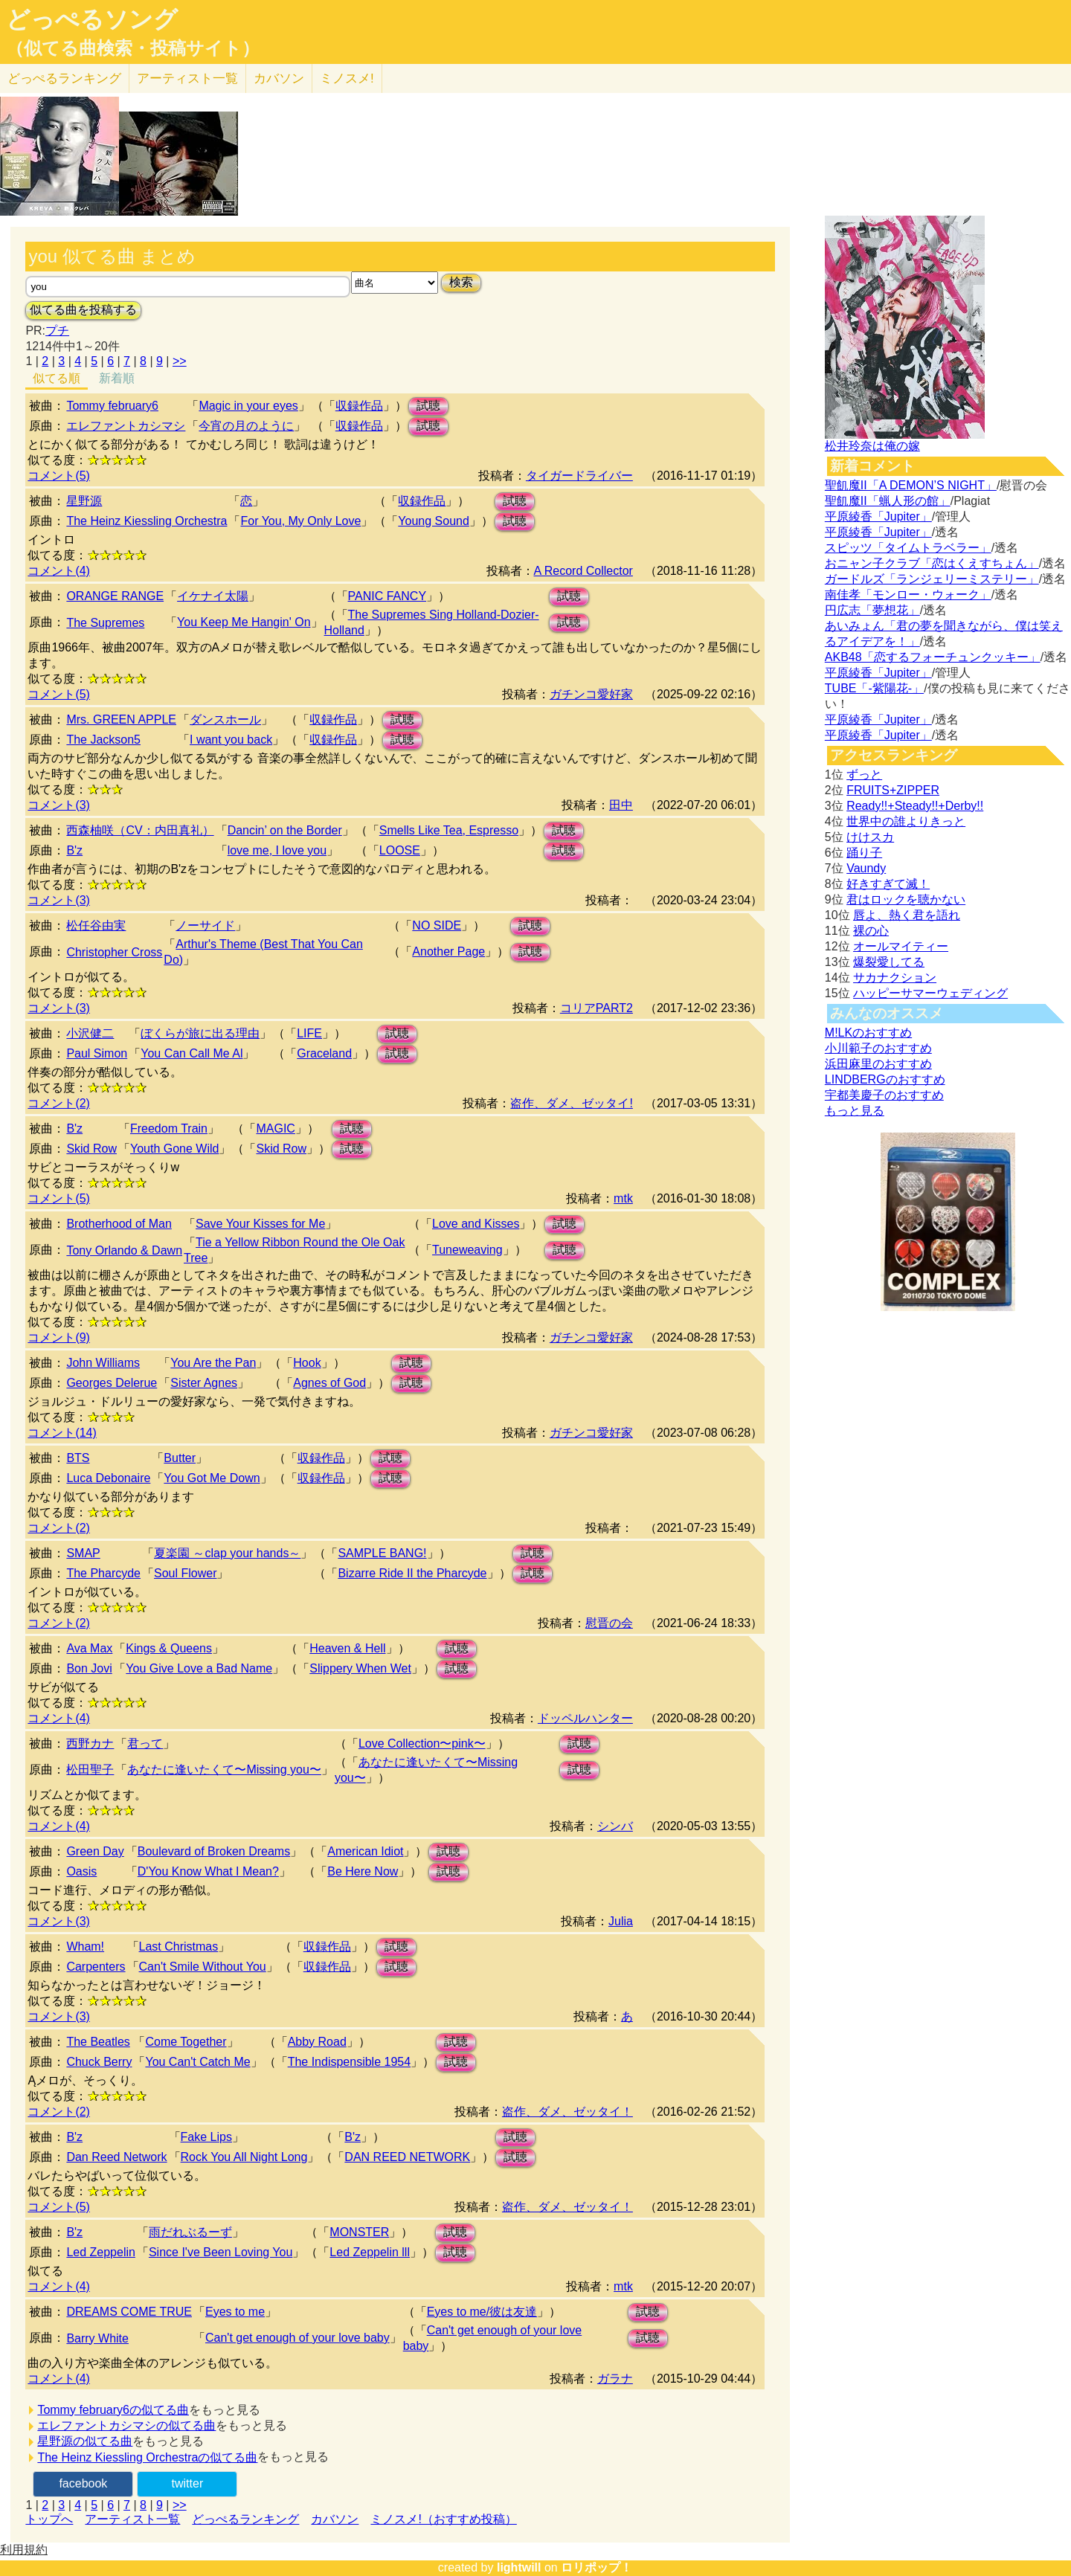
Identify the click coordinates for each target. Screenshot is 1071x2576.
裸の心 (871, 930)
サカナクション (894, 977)
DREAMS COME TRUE (129, 2311)
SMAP (83, 1553)
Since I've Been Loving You (220, 2252)
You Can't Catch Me (197, 2061)
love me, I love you (277, 850)
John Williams (103, 1362)
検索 (461, 282)
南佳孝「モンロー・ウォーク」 (908, 594)
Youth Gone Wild (174, 1148)
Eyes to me (235, 2311)
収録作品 (359, 405)
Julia (620, 1921)
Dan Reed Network (116, 2157)
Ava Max (89, 1648)
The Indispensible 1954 (349, 2061)
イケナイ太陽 (212, 596)
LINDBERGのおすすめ (885, 1079)
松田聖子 (90, 1769)
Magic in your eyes (248, 405)
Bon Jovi (89, 1668)
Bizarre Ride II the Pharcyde (412, 1573)
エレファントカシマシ (125, 425)
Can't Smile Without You (202, 1966)
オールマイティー (900, 946)
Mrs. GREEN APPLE (121, 719)
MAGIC (275, 1128)
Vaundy (866, 868)
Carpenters (95, 1966)
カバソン (279, 78)
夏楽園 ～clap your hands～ (227, 1553)
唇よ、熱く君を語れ (906, 915)
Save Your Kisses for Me (260, 1223)
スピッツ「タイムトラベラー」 (908, 547)
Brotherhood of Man (118, 1223)
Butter (180, 1458)
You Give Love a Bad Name (199, 1668)
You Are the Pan (213, 1362)
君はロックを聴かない (905, 899)
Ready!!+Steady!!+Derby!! (914, 805)
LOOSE (399, 850)
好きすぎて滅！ (888, 884)
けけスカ (870, 837)
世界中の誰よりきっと (905, 821)
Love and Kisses (475, 1223)
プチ (57, 330)
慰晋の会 (609, 1623)
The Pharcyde (103, 1573)
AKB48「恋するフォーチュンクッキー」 (933, 657)
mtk (623, 1198)
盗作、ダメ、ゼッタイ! (571, 1103)
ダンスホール (225, 719)
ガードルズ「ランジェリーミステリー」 (932, 579)
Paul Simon (96, 1053)
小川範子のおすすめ (878, 1048)
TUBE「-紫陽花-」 (874, 688)
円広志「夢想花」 (872, 610)
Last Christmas (179, 1946)
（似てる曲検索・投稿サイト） (133, 48)
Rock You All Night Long (244, 2157)
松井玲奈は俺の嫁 (872, 445)
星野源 (84, 501)
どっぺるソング (92, 19)
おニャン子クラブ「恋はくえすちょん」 (932, 563)
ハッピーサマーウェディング (930, 993)
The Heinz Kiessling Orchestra (146, 521)
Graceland (324, 1053)
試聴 (428, 405)
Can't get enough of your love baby (297, 2337)
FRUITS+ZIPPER (892, 790)
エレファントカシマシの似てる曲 (126, 2425)
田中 (621, 805)
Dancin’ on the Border (285, 830)
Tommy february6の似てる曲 (113, 2409)
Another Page (448, 951)
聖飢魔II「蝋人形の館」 (888, 501)
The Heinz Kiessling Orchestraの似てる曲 (147, 2457)
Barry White (97, 2338)
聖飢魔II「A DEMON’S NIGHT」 (911, 485)
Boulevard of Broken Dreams (214, 1851)
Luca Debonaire (108, 1478)
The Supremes (105, 622)
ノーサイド (205, 925)
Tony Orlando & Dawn (124, 1250)
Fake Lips (206, 2137)
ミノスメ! (347, 78)
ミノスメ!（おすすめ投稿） (443, 2519)
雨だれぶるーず (190, 2232)
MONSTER (359, 2232)
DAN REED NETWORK (407, 2157)
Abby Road (317, 2041)
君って (145, 1743)
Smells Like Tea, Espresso (448, 830)
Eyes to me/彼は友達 (482, 2311)
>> (180, 361)
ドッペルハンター (585, 1718)
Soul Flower (185, 1573)
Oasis (81, 1871)
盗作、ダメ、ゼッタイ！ (567, 2111)
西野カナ (90, 1743)
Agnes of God (329, 1382)
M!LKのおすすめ (868, 1032)
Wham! (85, 1946)
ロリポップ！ (596, 2567)
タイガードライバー (579, 475)
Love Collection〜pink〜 (422, 1743)
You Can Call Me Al (191, 1053)
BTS (77, 1458)
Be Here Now (362, 1871)
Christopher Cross (114, 952)
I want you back (231, 739)
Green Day (94, 1851)
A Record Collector (583, 570)
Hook (307, 1362)
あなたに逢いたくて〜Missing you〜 (224, 1769)
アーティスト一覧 (132, 2519)
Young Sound (433, 521)
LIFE (309, 1033)
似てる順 (56, 378)
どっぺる (64, 78)
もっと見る (854, 1110)
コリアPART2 (596, 1008)
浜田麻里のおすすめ (878, 1063)
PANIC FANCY (387, 596)
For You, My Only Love (300, 521)
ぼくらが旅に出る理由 (200, 1033)
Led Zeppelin (100, 2252)
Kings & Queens (169, 1648)
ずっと (864, 774)
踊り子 (864, 852)
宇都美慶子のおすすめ (884, 1095)
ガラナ (615, 2378)
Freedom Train (169, 1128)
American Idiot (365, 1851)
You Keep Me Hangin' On (243, 622)
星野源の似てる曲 (84, 2441)
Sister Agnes (203, 1382)
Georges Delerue (111, 1382)
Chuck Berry (99, 2061)
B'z (74, 850)
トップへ (49, 2519)
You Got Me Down (212, 1478)
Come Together (185, 2041)
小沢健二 (90, 1033)
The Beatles (97, 2041)
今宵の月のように (246, 425)
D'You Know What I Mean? (208, 1871)
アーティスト (187, 78)
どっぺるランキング (245, 2519)
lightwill (519, 2567)
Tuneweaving (467, 1249)
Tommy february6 (112, 405)
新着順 (117, 378)
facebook (83, 2483)
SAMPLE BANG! (382, 1553)
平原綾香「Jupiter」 (878, 516)
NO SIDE (436, 925)
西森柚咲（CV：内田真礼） (139, 830)
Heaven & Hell (347, 1648)
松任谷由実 (96, 925)
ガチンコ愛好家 (591, 694)
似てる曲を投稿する (83, 309)
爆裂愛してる (888, 962)
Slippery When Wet (360, 1668)
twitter (188, 2483)
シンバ (615, 1826)
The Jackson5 (103, 739)
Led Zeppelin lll (369, 2252)
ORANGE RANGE (115, 596)
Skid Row (91, 1148)
